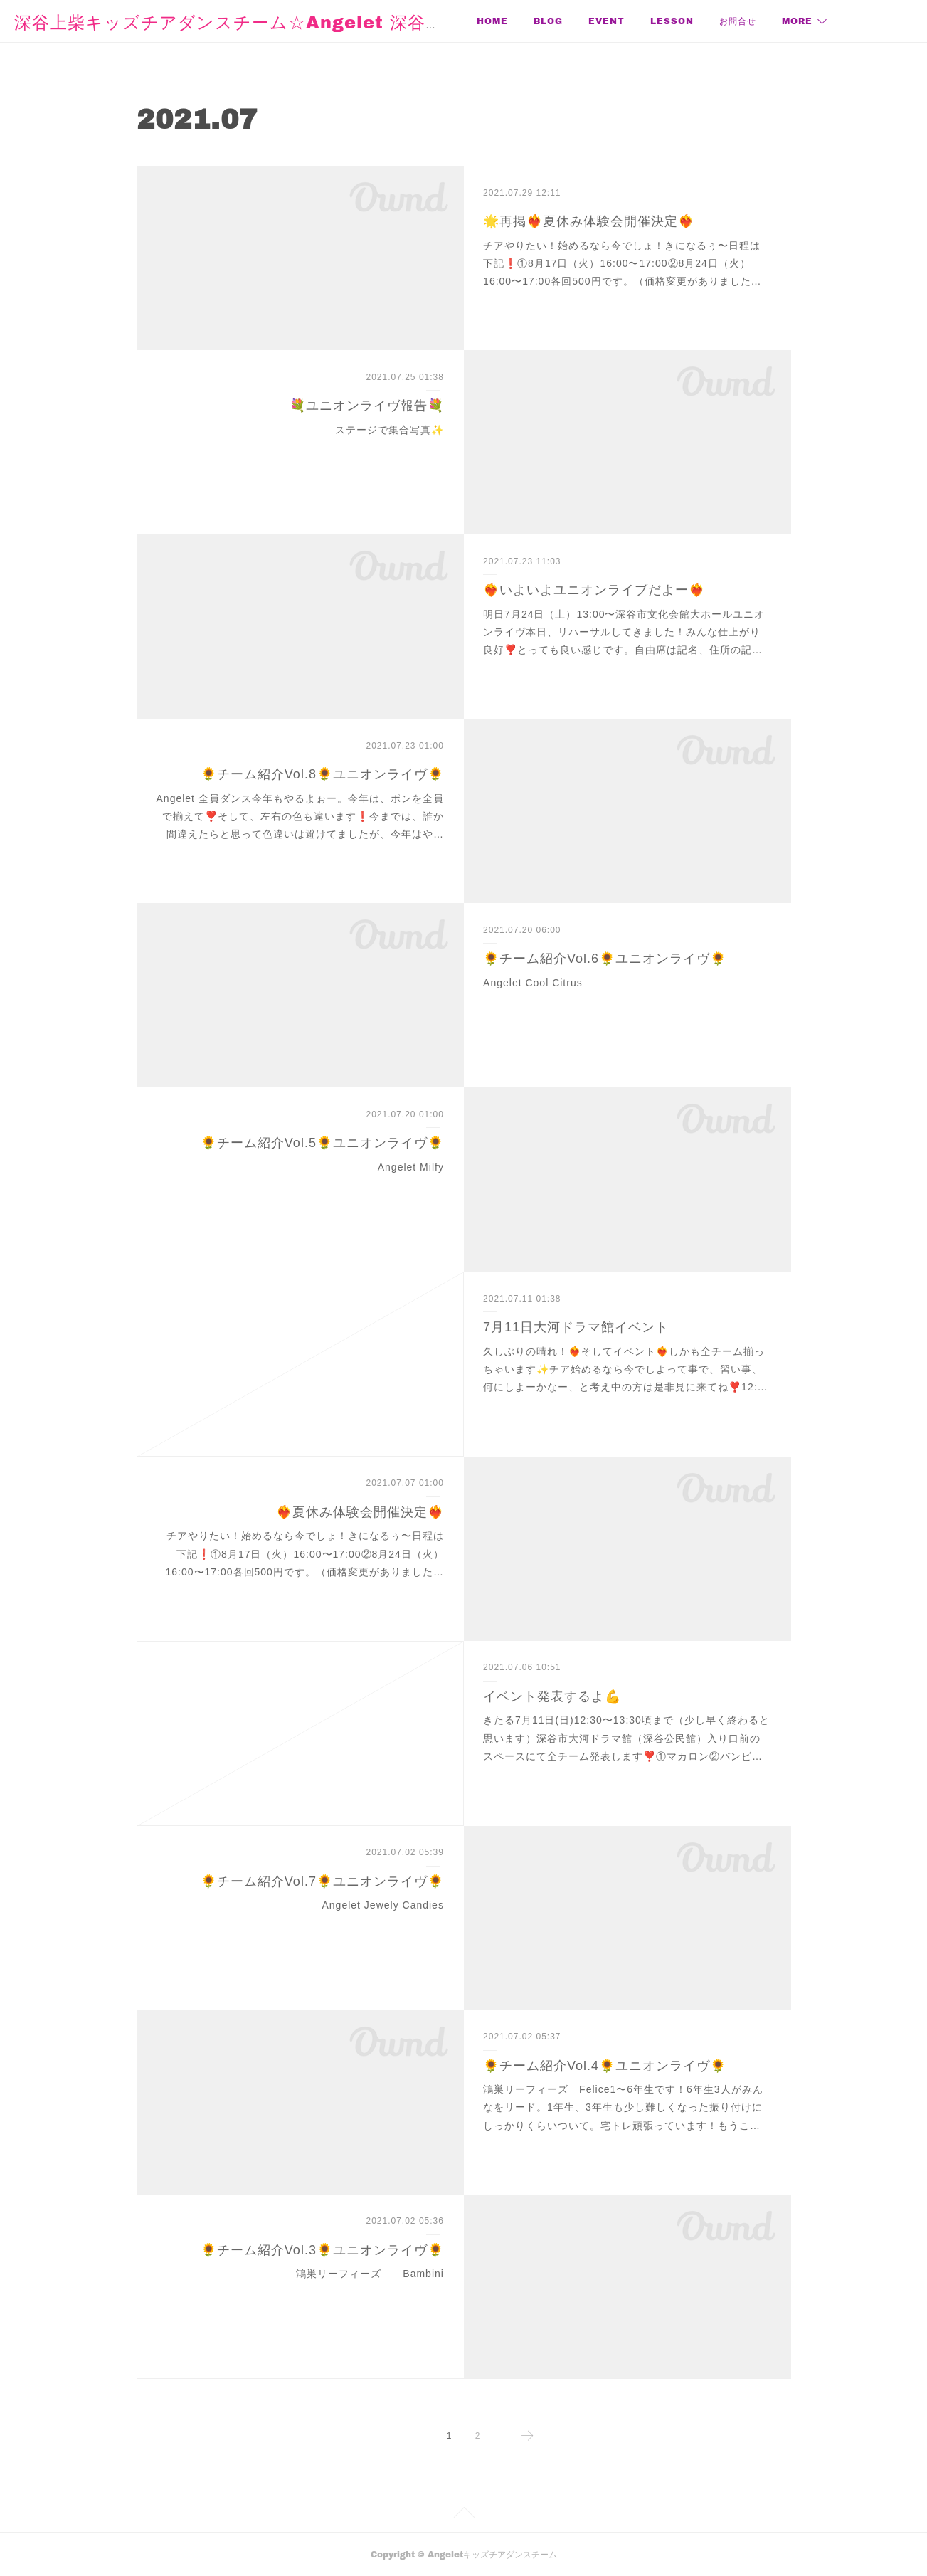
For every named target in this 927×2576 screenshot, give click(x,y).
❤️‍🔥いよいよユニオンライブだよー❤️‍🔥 (594, 590)
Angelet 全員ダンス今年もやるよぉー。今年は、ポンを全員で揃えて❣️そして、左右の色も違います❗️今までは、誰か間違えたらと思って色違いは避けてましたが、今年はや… (300, 816)
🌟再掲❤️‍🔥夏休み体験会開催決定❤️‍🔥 (588, 221)
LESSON (672, 21)
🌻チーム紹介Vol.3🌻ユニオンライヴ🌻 (322, 2250)
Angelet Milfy (411, 1167)
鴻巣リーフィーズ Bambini (370, 2273)
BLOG (548, 21)
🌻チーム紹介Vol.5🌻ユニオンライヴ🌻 (322, 1143)
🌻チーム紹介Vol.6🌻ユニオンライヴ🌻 (604, 958)
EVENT (606, 21)
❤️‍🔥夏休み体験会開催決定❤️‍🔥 (360, 1512)
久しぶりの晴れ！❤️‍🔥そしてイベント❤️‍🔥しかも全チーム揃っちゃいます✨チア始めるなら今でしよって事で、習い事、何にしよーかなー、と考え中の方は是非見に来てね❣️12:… (625, 1369)
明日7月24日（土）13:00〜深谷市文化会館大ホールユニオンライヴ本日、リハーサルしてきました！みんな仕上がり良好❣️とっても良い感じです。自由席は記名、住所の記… (624, 631)
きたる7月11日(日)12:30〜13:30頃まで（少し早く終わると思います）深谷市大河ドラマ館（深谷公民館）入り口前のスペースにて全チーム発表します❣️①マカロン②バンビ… (626, 1737)
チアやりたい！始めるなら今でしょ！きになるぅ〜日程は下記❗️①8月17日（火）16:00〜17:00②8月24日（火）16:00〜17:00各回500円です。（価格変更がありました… (622, 263)
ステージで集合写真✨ (389, 430)
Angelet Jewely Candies (382, 1905)
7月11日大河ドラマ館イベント (576, 1327)
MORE (797, 21)
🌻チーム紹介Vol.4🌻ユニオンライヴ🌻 (604, 2066)
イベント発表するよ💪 (552, 1696)
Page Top (463, 2515)
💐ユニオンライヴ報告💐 (367, 405)
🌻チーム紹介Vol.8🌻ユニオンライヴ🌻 (322, 774)
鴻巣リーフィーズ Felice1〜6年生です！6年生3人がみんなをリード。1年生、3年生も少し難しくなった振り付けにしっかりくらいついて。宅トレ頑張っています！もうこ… (623, 2107)
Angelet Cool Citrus (533, 982)
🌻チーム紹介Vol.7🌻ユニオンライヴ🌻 (322, 1881)
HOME (492, 21)
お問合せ (737, 21)
